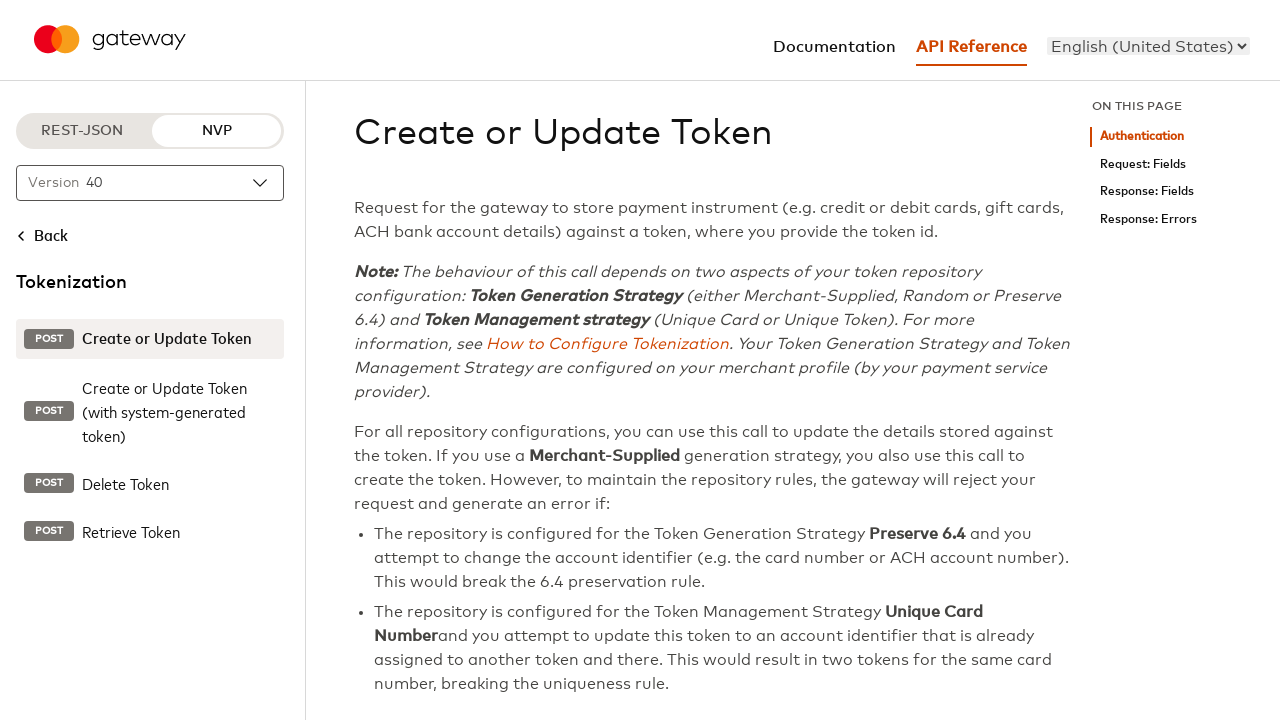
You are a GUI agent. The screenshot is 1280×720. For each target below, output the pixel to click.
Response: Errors (1148, 219)
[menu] (1148, 46)
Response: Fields (1147, 191)
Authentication (1142, 136)
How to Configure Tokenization (607, 344)
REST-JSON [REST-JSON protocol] (82, 131)
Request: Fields (1143, 164)
